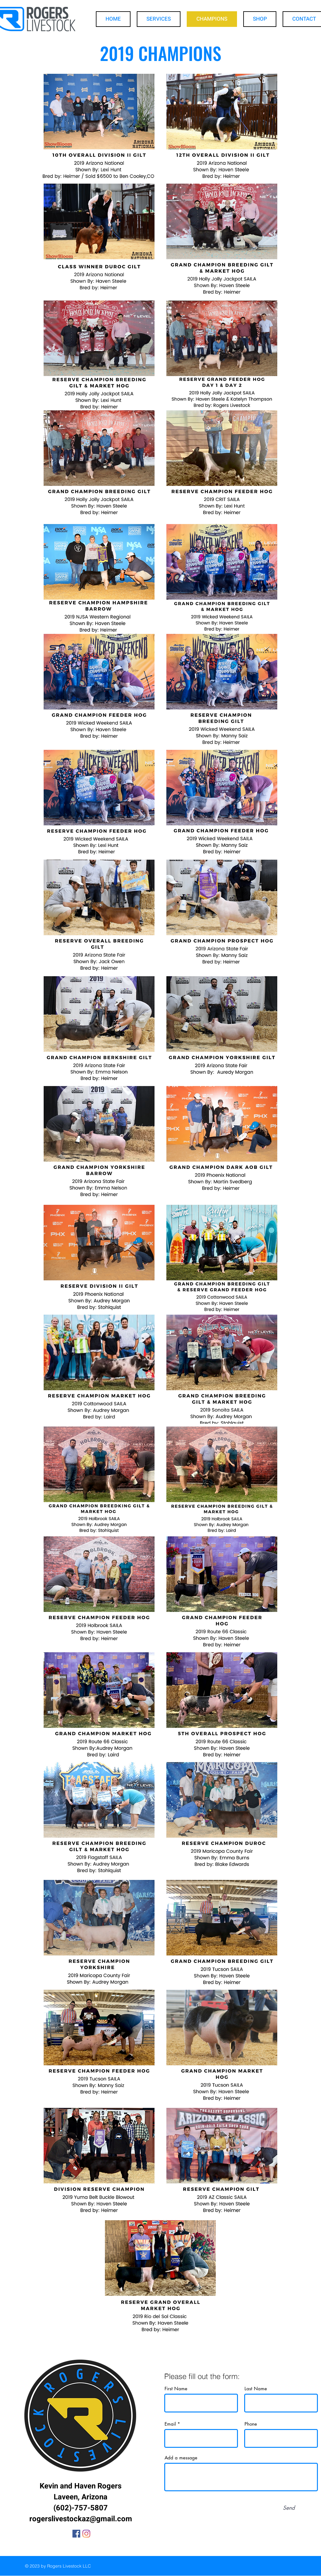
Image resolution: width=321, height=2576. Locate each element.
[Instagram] (86, 2534)
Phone (250, 2424)
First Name (176, 2388)
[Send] (288, 2508)
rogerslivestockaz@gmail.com (80, 2518)
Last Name (255, 2388)
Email (170, 2424)
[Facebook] (76, 2534)
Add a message (181, 2457)
